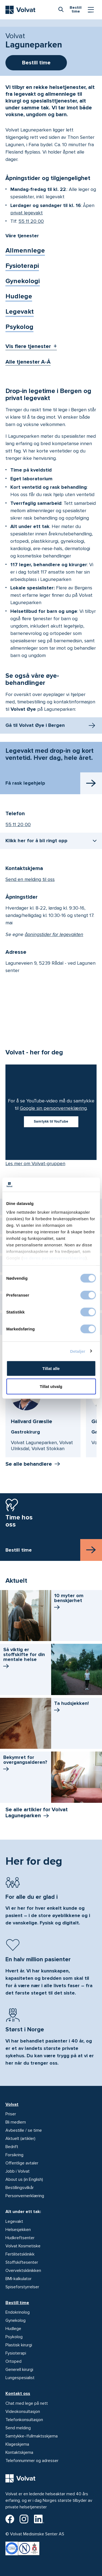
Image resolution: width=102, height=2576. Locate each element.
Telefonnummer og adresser (31, 2460)
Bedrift (11, 2146)
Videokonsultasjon (22, 2411)
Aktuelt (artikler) (20, 2138)
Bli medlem (15, 2122)
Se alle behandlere (28, 1464)
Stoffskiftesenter (21, 2262)
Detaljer (77, 1351)
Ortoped (13, 2361)
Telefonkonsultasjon (24, 2419)
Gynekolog (15, 2320)
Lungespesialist (20, 2377)
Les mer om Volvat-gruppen (35, 1163)
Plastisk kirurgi (18, 2345)
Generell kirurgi (19, 2369)
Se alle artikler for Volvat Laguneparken (36, 1812)
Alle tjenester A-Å (28, 362)
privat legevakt (26, 213)
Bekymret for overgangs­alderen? (25, 1763)
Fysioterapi (22, 266)
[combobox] (61, 9)
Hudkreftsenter (20, 2238)
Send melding (18, 2428)
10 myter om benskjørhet (69, 1602)
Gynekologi (22, 281)
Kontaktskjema (19, 2452)
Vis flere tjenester (28, 346)
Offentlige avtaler (21, 2163)
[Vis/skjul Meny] (91, 10)
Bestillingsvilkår (19, 2187)
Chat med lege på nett (26, 2403)
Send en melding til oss (30, 879)
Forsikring (14, 2155)
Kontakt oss (17, 2393)
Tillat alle (51, 1368)
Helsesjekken (18, 2229)
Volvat (11, 2104)
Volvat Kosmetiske (23, 2246)
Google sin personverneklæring (53, 1108)
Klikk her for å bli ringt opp (36, 841)
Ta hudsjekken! (71, 1707)
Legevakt (19, 312)
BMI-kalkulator (18, 2278)
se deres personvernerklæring (54, 1257)
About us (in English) (24, 2179)
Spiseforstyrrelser (22, 2287)
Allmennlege (25, 250)
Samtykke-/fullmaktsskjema (31, 2436)
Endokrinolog (17, 2312)
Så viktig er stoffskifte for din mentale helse (24, 1659)
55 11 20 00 (31, 221)
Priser (10, 2114)
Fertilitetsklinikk (20, 2254)
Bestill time (17, 2302)
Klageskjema (17, 2444)
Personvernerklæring (24, 2196)
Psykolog (19, 327)
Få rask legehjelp (25, 783)
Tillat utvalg (51, 1386)
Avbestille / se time (23, 2130)
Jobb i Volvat (17, 2171)
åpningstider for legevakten (54, 934)
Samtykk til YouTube (51, 1121)
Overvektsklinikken (23, 2270)
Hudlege (18, 296)
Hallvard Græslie (31, 1421)
